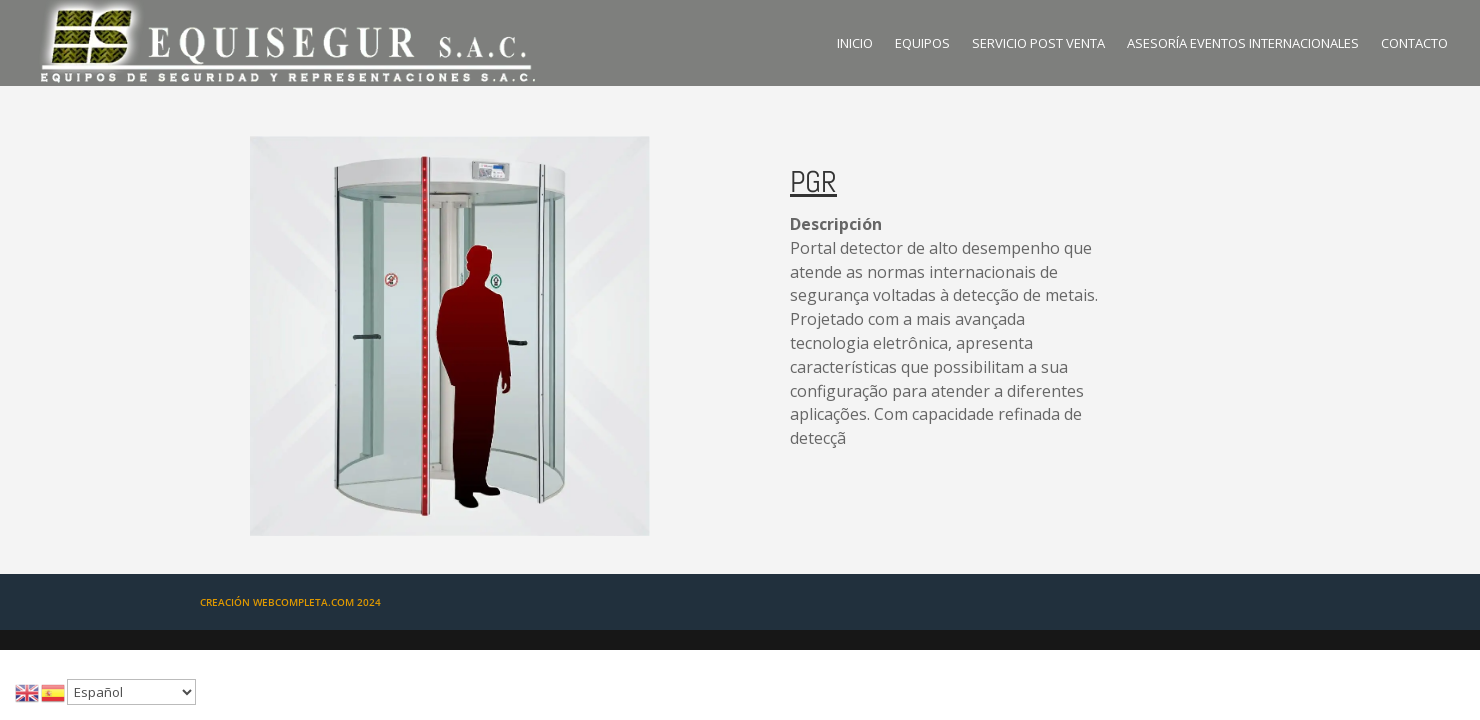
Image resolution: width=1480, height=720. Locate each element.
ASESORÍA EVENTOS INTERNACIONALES (1243, 44)
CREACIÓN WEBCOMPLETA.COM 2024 (290, 602)
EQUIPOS (922, 44)
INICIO (855, 44)
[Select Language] (131, 692)
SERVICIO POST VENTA (1038, 44)
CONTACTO (1414, 44)
